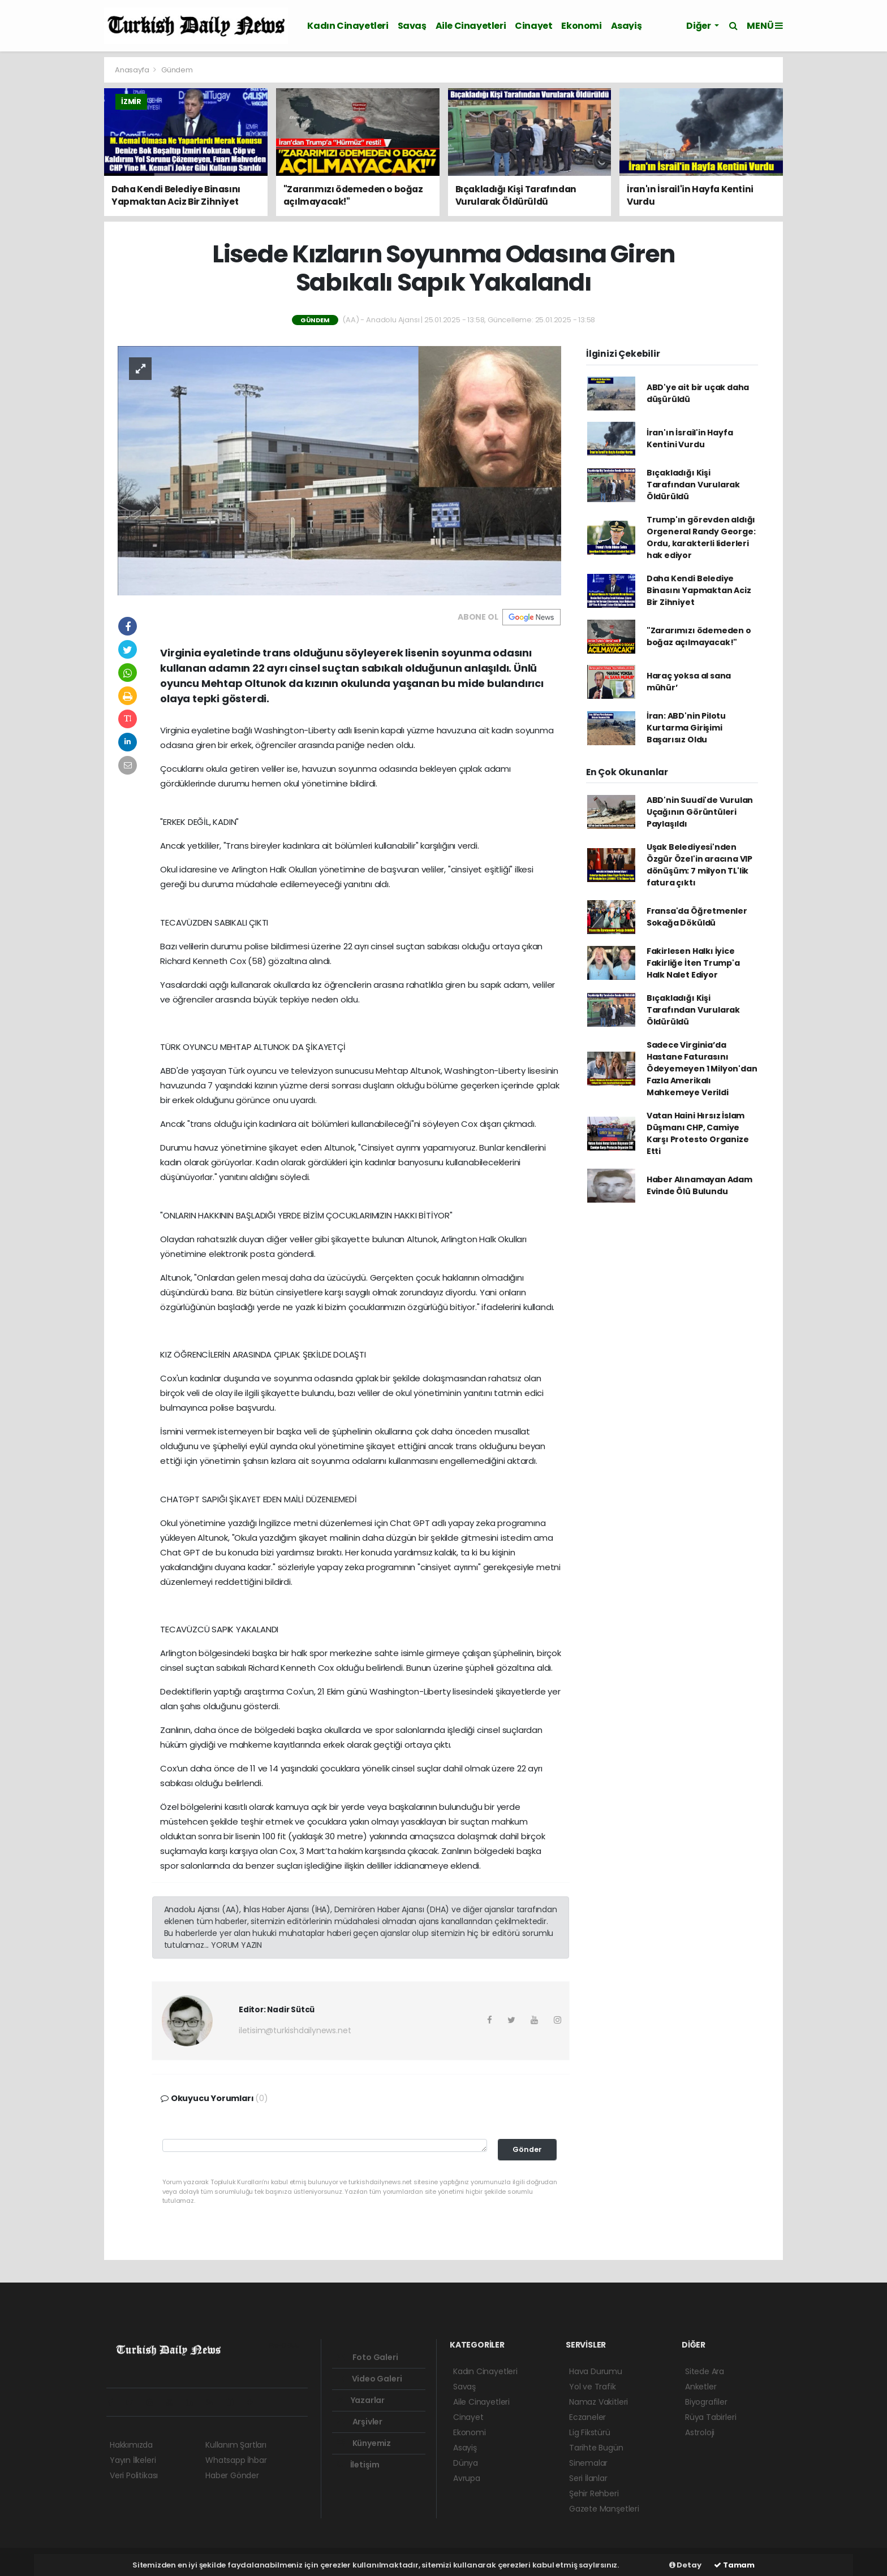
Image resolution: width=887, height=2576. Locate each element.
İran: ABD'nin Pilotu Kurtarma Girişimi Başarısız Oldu (686, 727)
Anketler (700, 2386)
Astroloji (699, 2432)
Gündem (177, 69)
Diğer (699, 25)
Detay (685, 2565)
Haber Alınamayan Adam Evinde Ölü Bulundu (699, 1185)
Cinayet (533, 25)
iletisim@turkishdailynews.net (295, 2030)
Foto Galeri (367, 2357)
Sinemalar (588, 2463)
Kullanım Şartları (235, 2444)
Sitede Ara (704, 2371)
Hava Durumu (595, 2371)
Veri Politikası (134, 2475)
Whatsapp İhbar (235, 2460)
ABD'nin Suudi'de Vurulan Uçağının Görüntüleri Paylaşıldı (700, 811)
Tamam (734, 2565)
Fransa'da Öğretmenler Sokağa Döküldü (697, 916)
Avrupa (466, 2478)
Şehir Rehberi (594, 2493)
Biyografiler (706, 2402)
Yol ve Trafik (592, 2386)
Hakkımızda (131, 2444)
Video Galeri (369, 2378)
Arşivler (359, 2421)
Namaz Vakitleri (598, 2402)
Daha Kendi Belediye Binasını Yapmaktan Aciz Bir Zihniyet (699, 590)
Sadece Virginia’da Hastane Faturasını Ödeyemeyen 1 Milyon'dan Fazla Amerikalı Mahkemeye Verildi (702, 1068)
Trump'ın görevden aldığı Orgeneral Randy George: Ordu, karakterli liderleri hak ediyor (701, 537)
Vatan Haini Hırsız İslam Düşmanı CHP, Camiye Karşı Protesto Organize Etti (698, 1133)
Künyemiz (364, 2443)
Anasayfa (132, 69)
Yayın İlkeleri (133, 2460)
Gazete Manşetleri (604, 2508)
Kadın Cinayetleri (347, 25)
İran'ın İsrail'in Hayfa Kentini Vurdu (690, 438)
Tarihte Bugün (596, 2447)
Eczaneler (587, 2417)
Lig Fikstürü (589, 2432)
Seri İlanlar (588, 2478)
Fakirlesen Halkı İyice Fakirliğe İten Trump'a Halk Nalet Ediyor (693, 962)
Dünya (465, 2463)
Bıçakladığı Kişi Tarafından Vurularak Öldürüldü (693, 484)
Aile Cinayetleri (471, 25)
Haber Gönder (232, 2475)
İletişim (358, 2464)
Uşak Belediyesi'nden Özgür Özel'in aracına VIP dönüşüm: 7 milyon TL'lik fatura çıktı (699, 864)
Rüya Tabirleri (710, 2417)
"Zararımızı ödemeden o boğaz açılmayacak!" (699, 636)
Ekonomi (581, 25)
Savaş (412, 25)
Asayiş (626, 25)
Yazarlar (361, 2400)
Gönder (527, 2149)
